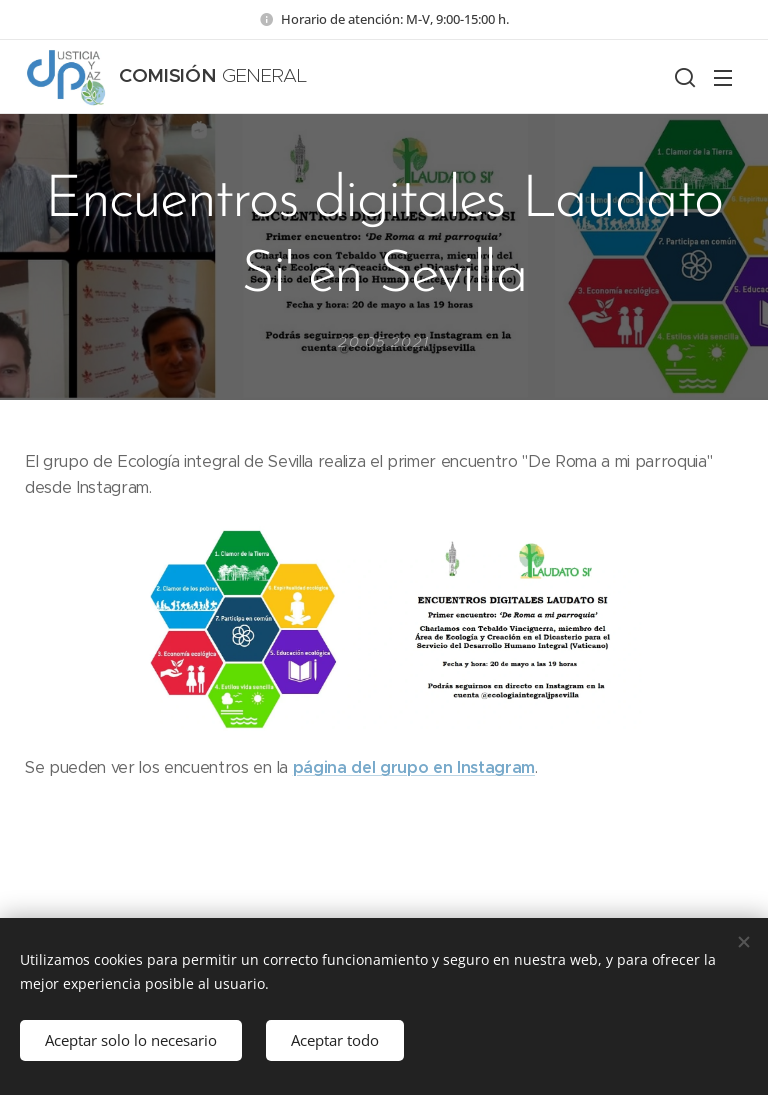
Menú (723, 78)
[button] (683, 77)
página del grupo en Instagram (414, 767)
